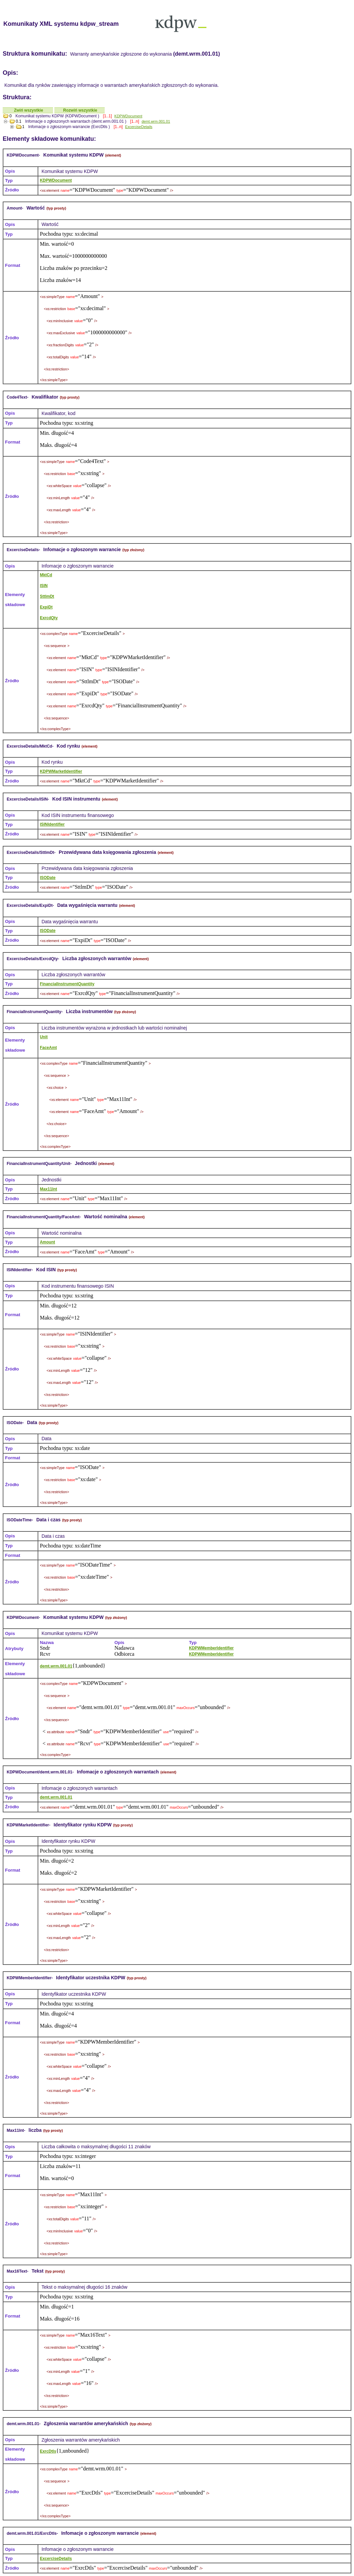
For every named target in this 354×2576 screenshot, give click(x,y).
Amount (47, 1242)
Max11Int (48, 1189)
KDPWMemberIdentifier (211, 1648)
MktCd (46, 575)
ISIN (44, 585)
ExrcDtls (48, 2451)
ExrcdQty (49, 618)
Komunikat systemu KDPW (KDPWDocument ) (57, 116)
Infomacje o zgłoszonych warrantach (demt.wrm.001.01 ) (75, 121)
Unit (44, 1037)
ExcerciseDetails (138, 127)
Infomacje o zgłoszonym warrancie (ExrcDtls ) (69, 126)
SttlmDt (47, 596)
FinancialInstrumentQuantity (67, 984)
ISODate (48, 877)
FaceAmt (48, 1047)
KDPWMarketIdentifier (61, 771)
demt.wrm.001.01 (156, 121)
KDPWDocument (128, 116)
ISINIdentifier (52, 824)
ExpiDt (46, 607)
